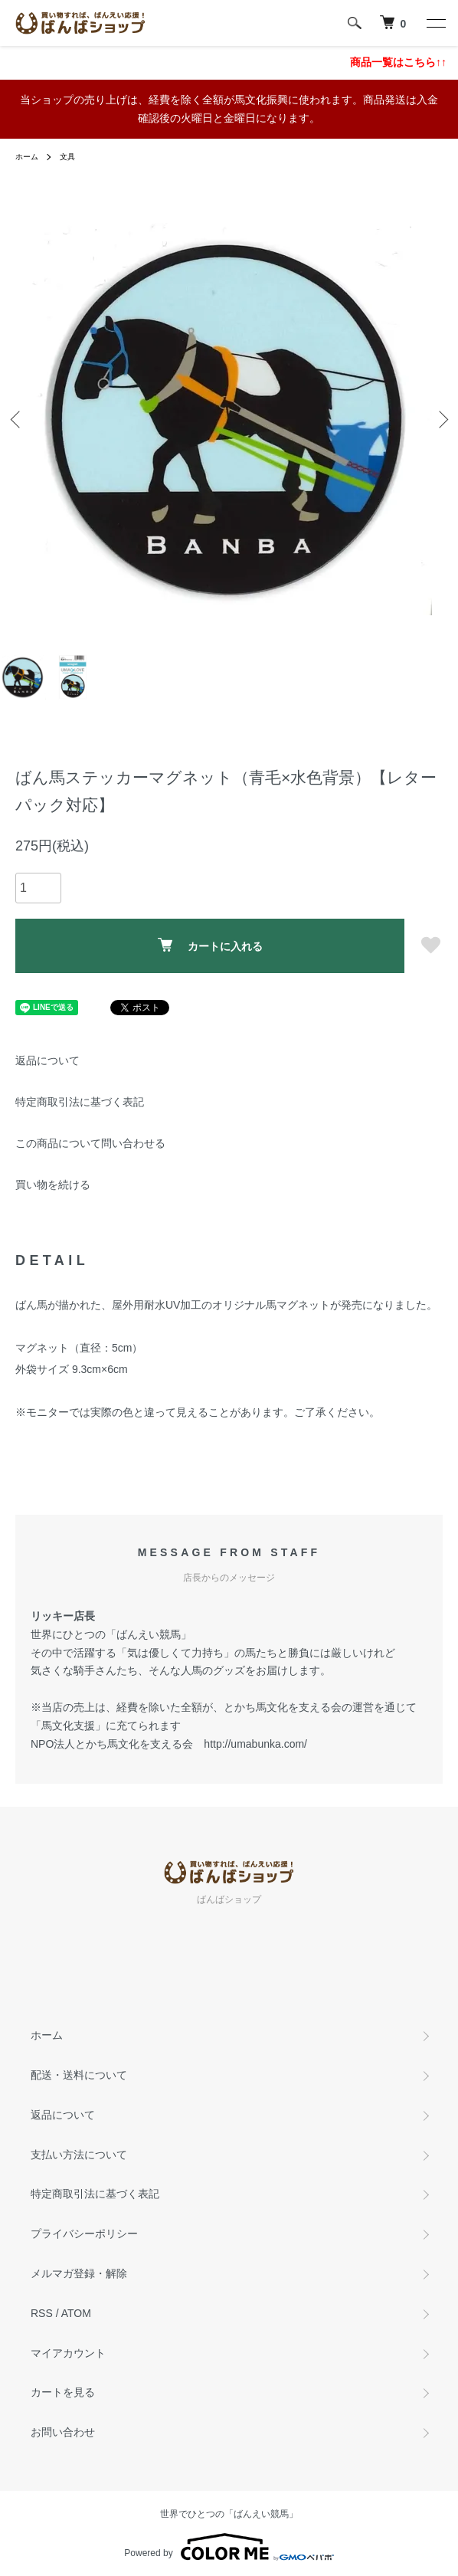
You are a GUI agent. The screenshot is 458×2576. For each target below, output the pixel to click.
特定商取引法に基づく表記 (79, 1102)
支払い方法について (79, 2154)
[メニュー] (435, 23)
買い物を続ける (52, 1184)
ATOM (76, 2313)
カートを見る (63, 2392)
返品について (47, 1060)
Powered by (228, 2547)
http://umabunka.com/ (255, 1744)
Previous (17, 419)
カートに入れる (210, 945)
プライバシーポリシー (84, 2233)
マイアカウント (68, 2353)
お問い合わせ (63, 2432)
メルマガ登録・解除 (79, 2273)
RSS (42, 2313)
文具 (67, 156)
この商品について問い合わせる (90, 1143)
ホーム (26, 156)
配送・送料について (79, 2075)
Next (441, 419)
